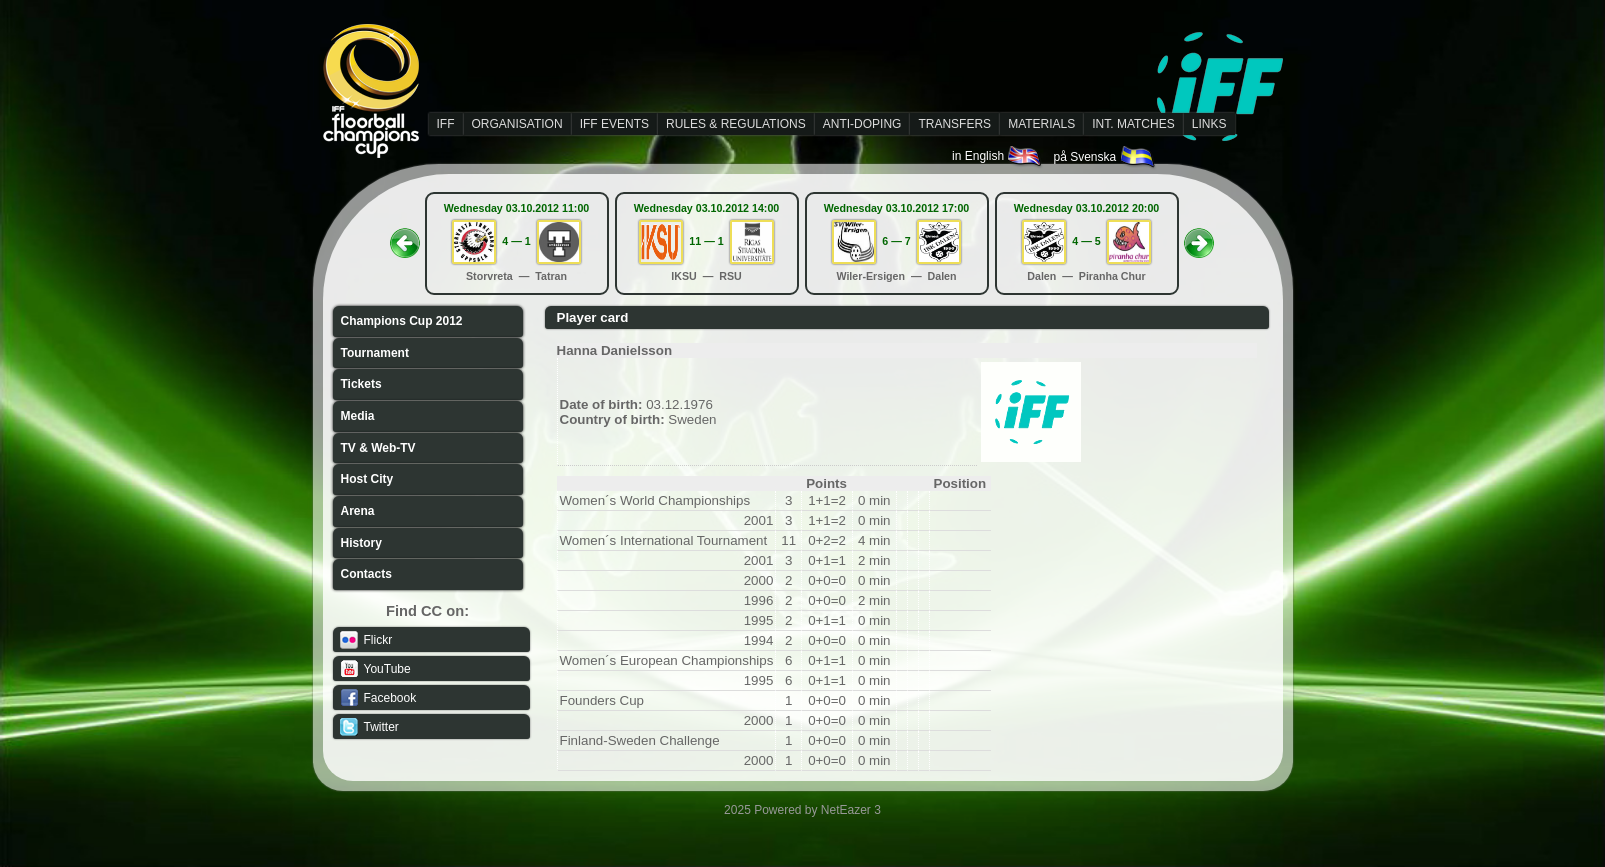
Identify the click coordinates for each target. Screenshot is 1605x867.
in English (997, 156)
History (361, 543)
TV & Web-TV (378, 448)
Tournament (375, 353)
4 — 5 (1086, 241)
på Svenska (1104, 157)
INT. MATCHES (1133, 124)
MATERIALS (1041, 124)
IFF (446, 124)
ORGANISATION (517, 124)
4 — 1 (516, 241)
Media (358, 416)
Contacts (366, 574)
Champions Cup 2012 (402, 321)
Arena (358, 511)
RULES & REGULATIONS (736, 124)
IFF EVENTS (614, 124)
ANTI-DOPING (862, 124)
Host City (367, 479)
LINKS (1209, 124)
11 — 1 (706, 241)
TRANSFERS (954, 124)
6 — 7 (896, 241)
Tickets (361, 384)
